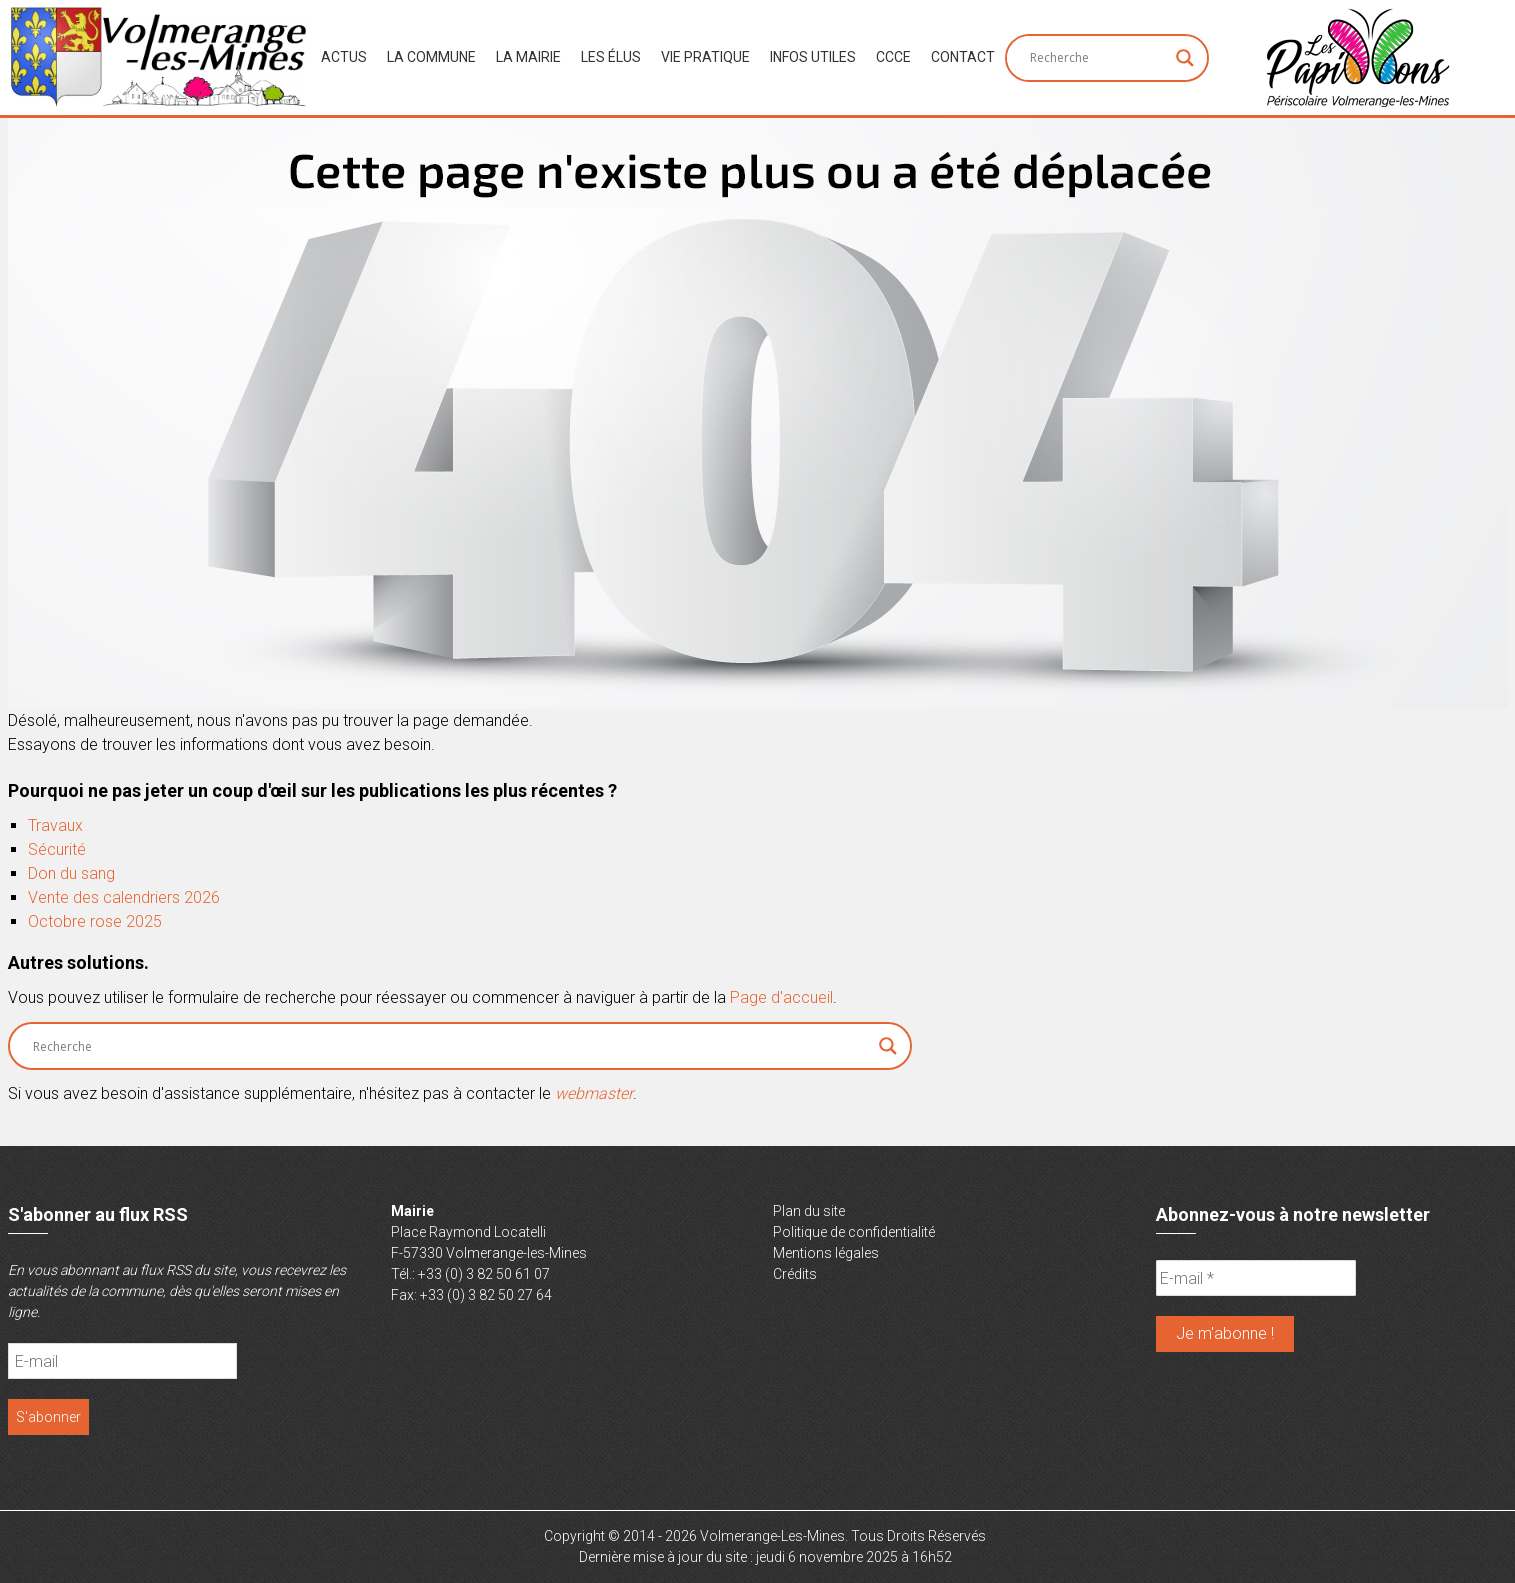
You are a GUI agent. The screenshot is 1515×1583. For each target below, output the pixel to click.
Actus (344, 57)
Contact (963, 57)
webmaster (594, 1093)
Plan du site (809, 1211)
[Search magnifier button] (1185, 58)
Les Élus (611, 57)
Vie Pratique (705, 57)
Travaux (55, 825)
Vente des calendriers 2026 (124, 897)
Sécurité (57, 849)
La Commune (431, 57)
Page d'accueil (781, 997)
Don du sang (71, 873)
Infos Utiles (813, 57)
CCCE (893, 57)
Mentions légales (826, 1253)
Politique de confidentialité (854, 1232)
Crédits (795, 1274)
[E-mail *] (1256, 1278)
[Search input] (1098, 58)
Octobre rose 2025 (95, 921)
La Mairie (528, 57)
